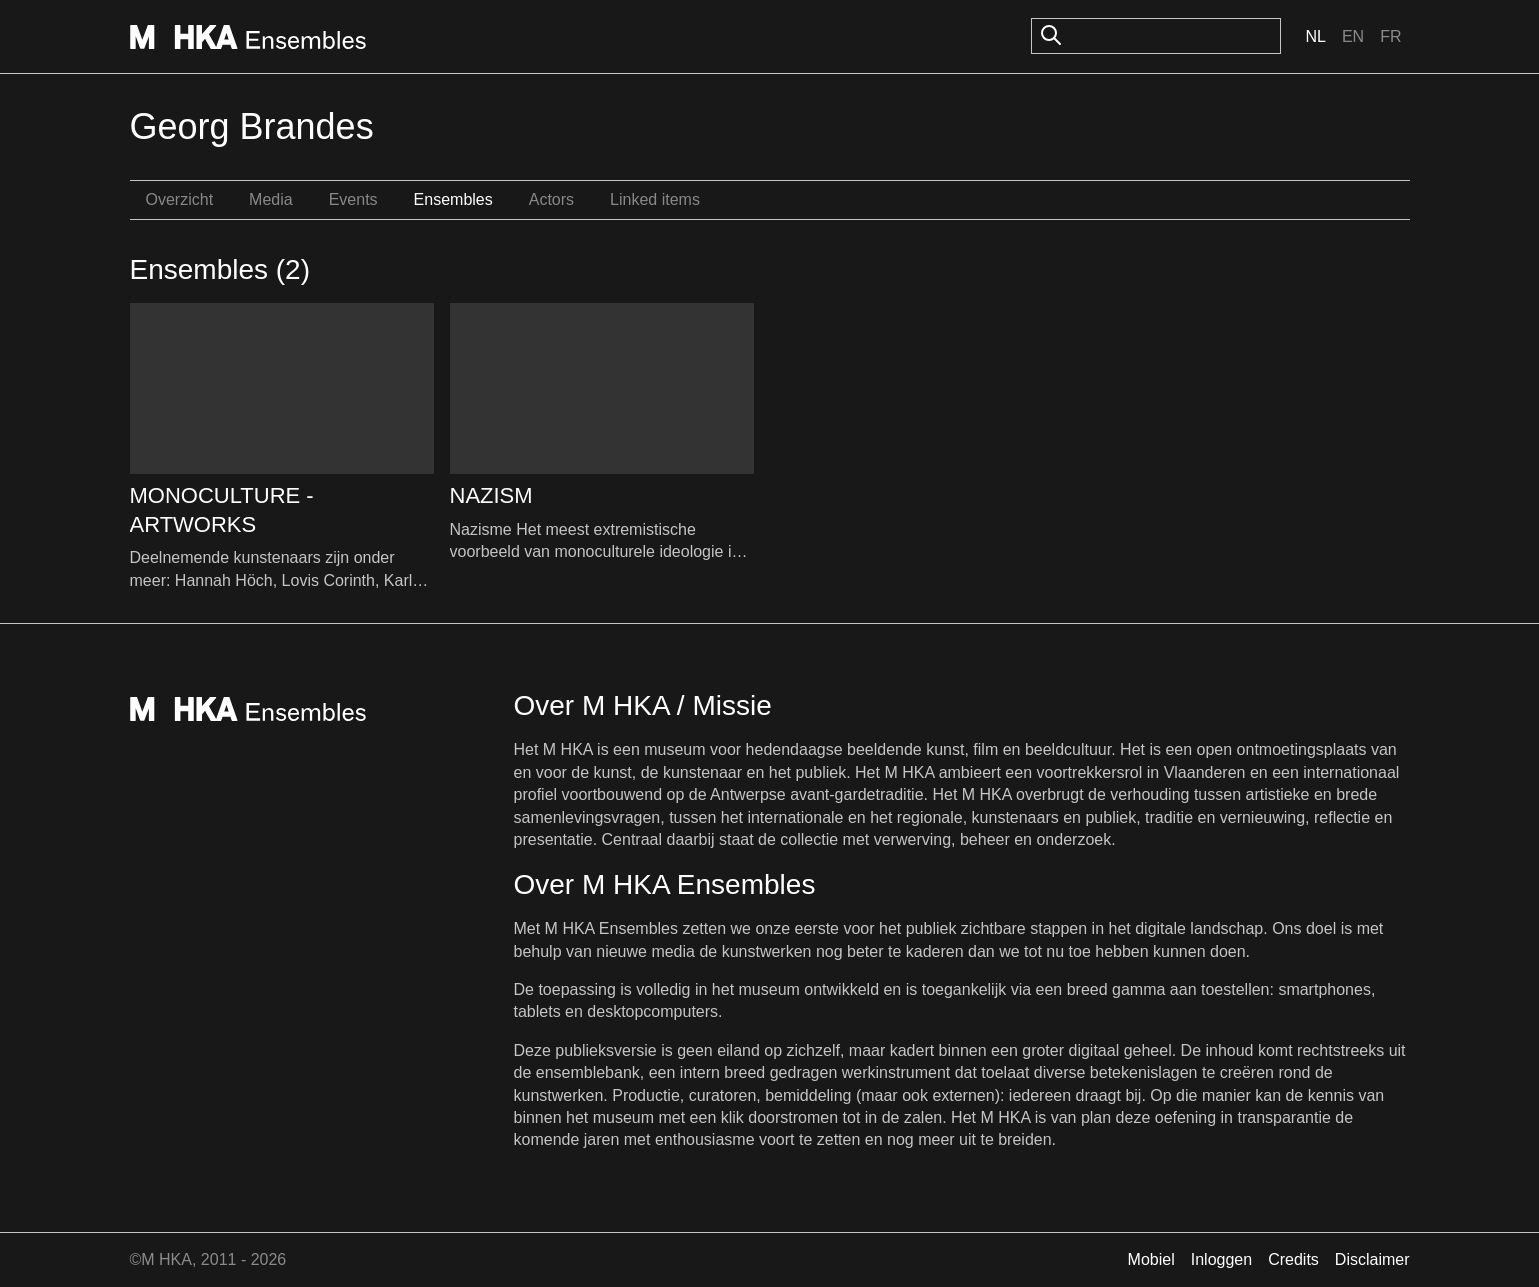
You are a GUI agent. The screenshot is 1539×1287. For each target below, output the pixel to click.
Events (353, 199)
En (1353, 36)
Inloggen (1221, 1259)
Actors (551, 199)
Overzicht (180, 199)
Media (271, 199)
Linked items (655, 199)
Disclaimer (1372, 1259)
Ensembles (453, 199)
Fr (1390, 36)
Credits (1293, 1259)
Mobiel (1151, 1259)
